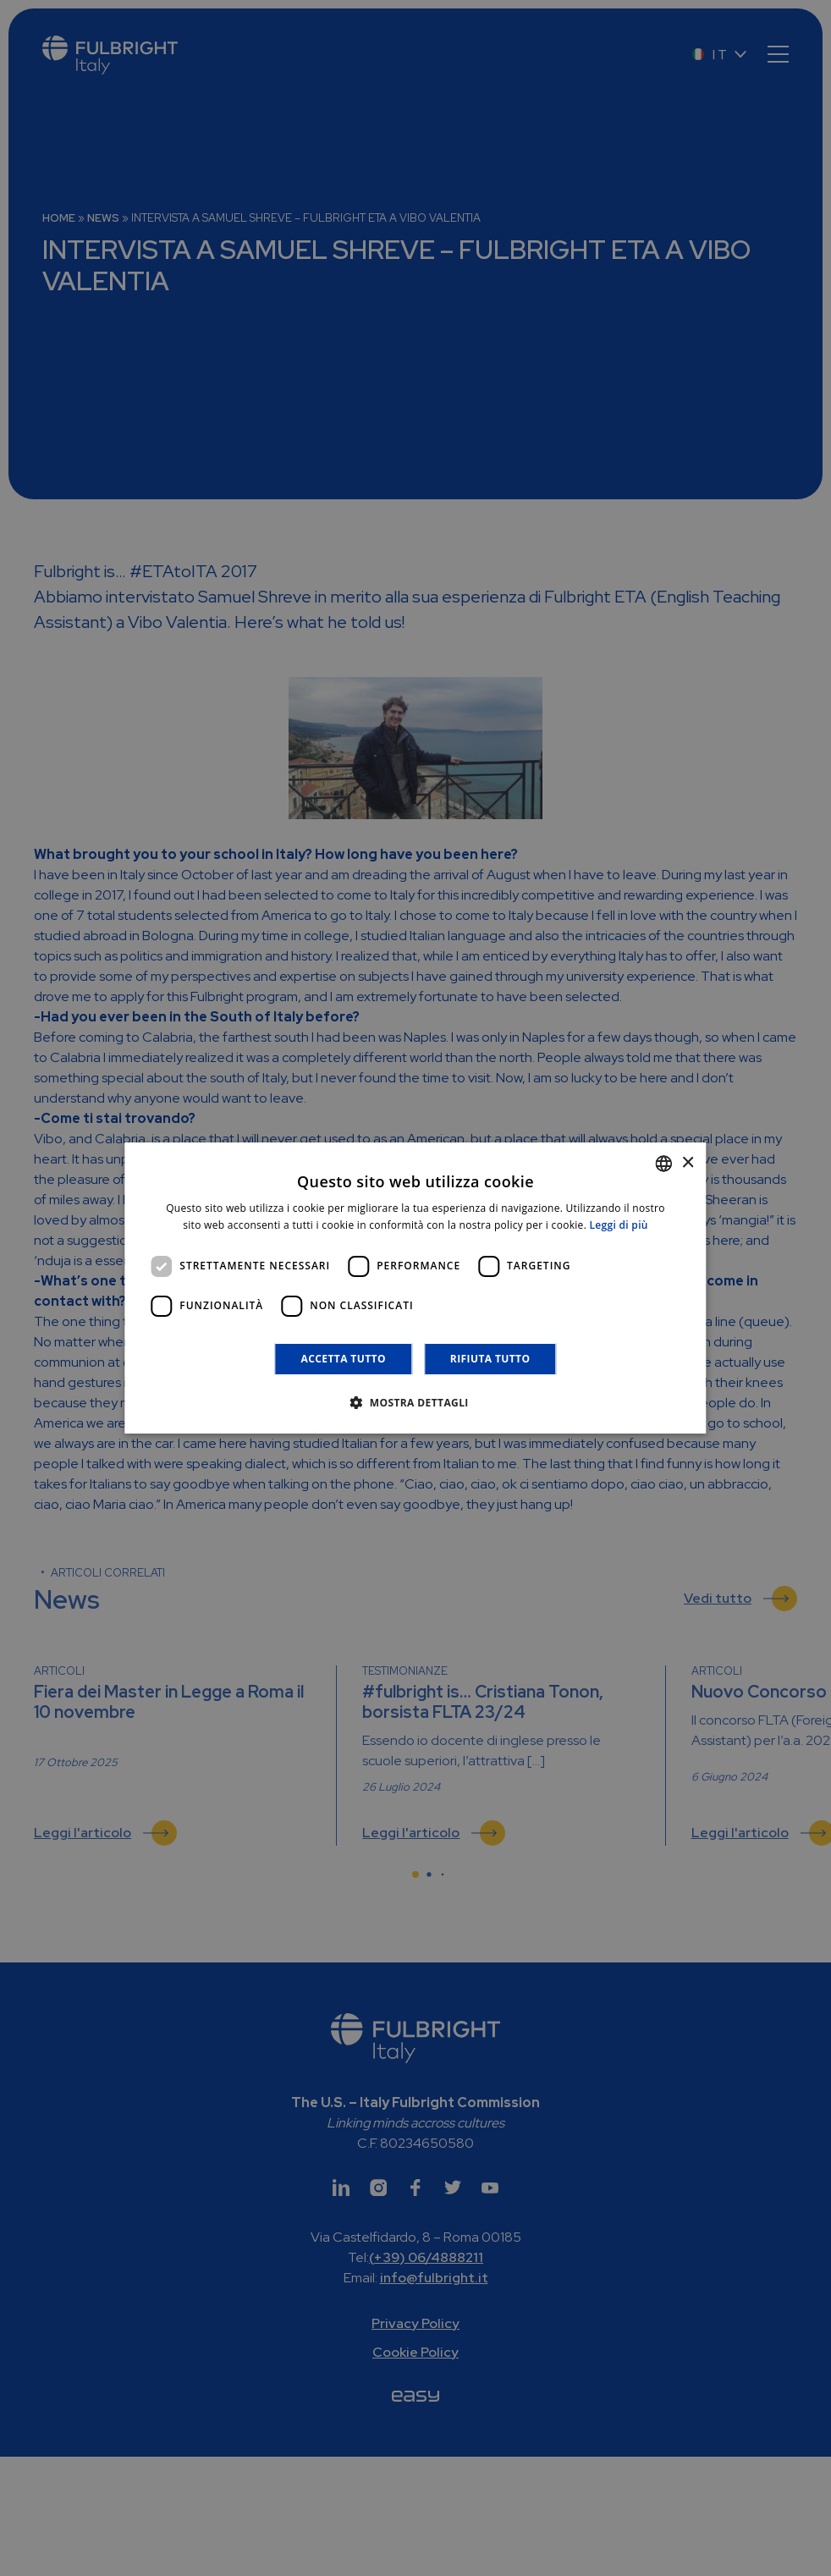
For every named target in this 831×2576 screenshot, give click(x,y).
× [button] (687, 1163)
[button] (415, 1402)
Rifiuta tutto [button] (490, 1358)
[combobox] (664, 1163)
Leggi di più (619, 1225)
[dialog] (415, 1288)
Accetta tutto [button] (343, 1358)
